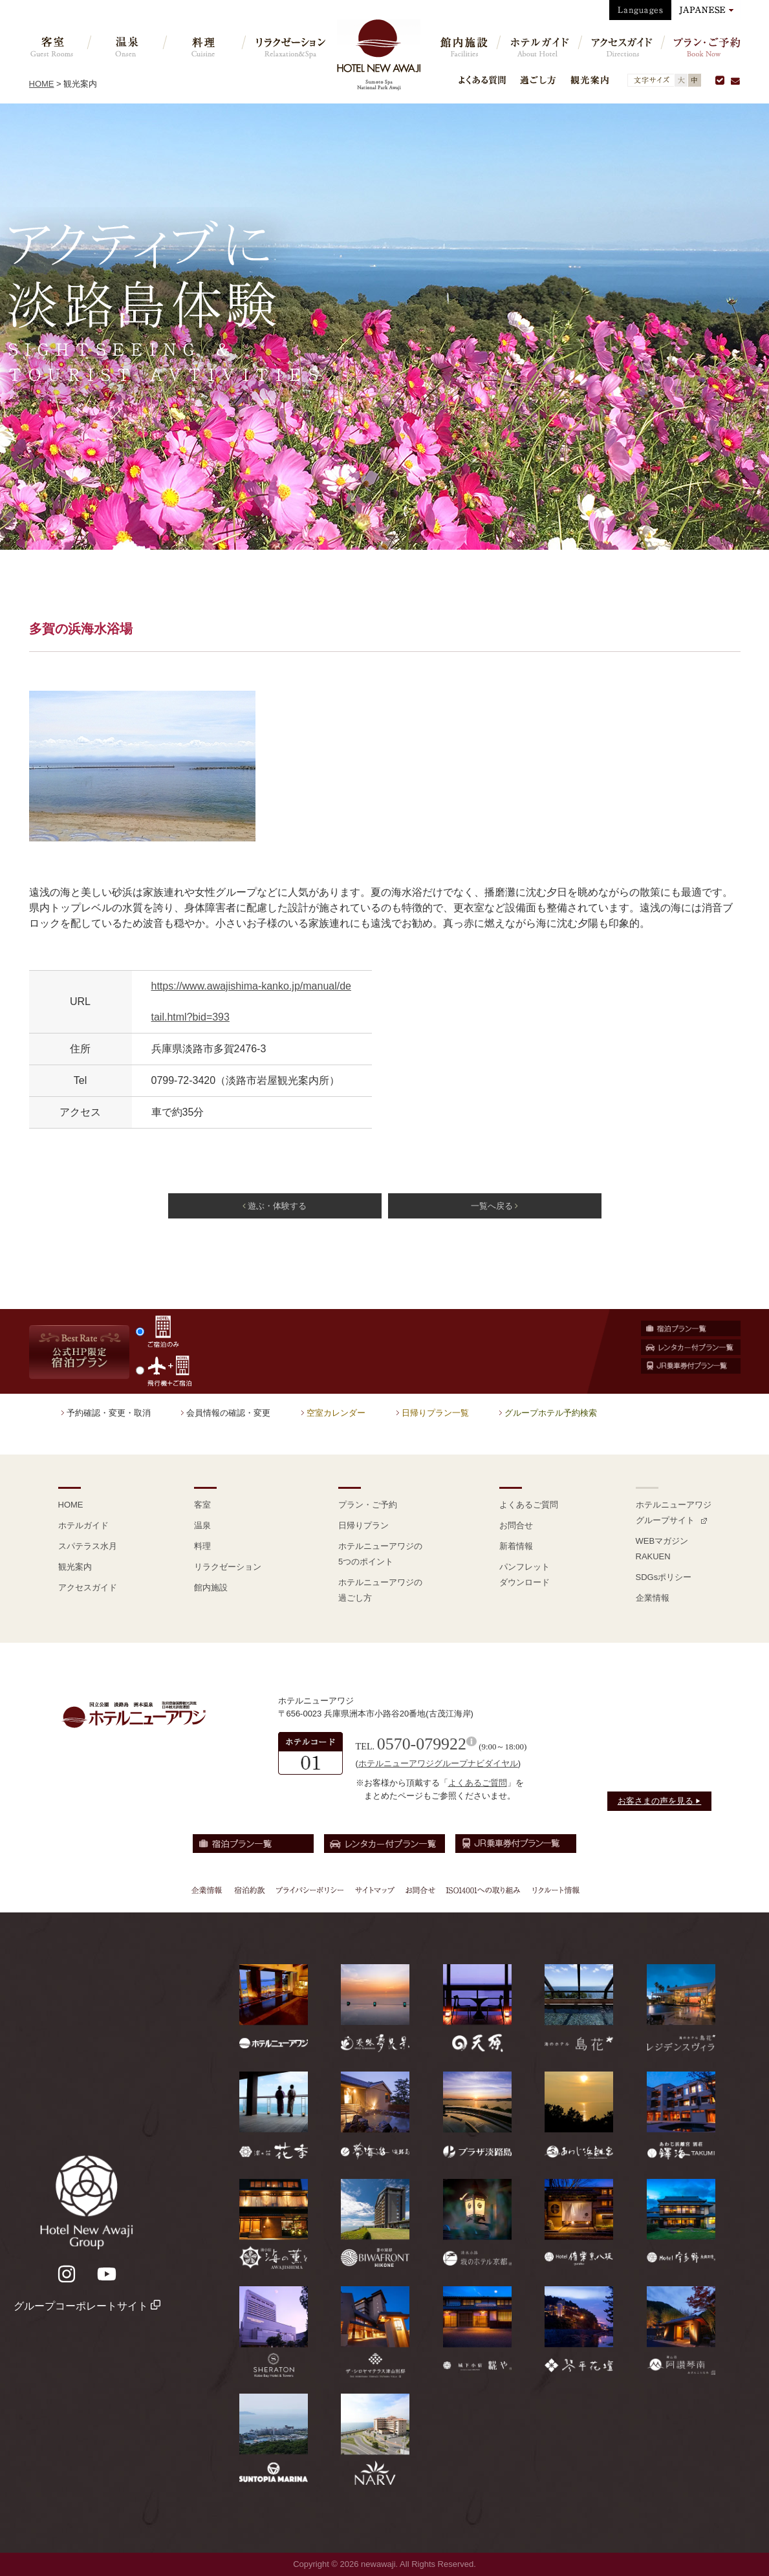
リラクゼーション (227, 1567)
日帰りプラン (363, 1525)
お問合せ (516, 1525)
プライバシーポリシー (310, 1889)
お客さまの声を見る (660, 1801)
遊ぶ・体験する (275, 1206)
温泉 (202, 1525)
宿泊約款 (249, 1889)
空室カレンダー (336, 1413)
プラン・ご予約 (367, 1505)
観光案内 (589, 80)
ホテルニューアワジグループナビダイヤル (438, 1763)
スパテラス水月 (87, 1546)
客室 (202, 1505)
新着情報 (516, 1546)
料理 (202, 1546)
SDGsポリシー (664, 1577)
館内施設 (211, 1587)
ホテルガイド (83, 1525)
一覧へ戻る (494, 1206)
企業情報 (652, 1598)
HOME (41, 84)
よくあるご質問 (528, 1505)
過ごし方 (538, 80)
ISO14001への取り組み (482, 1889)
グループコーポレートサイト (87, 2305)
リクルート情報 (554, 1889)
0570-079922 (421, 1744)
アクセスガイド (87, 1587)
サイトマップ (374, 1889)
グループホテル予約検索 (550, 1413)
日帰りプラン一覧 (435, 1413)
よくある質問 (482, 80)
